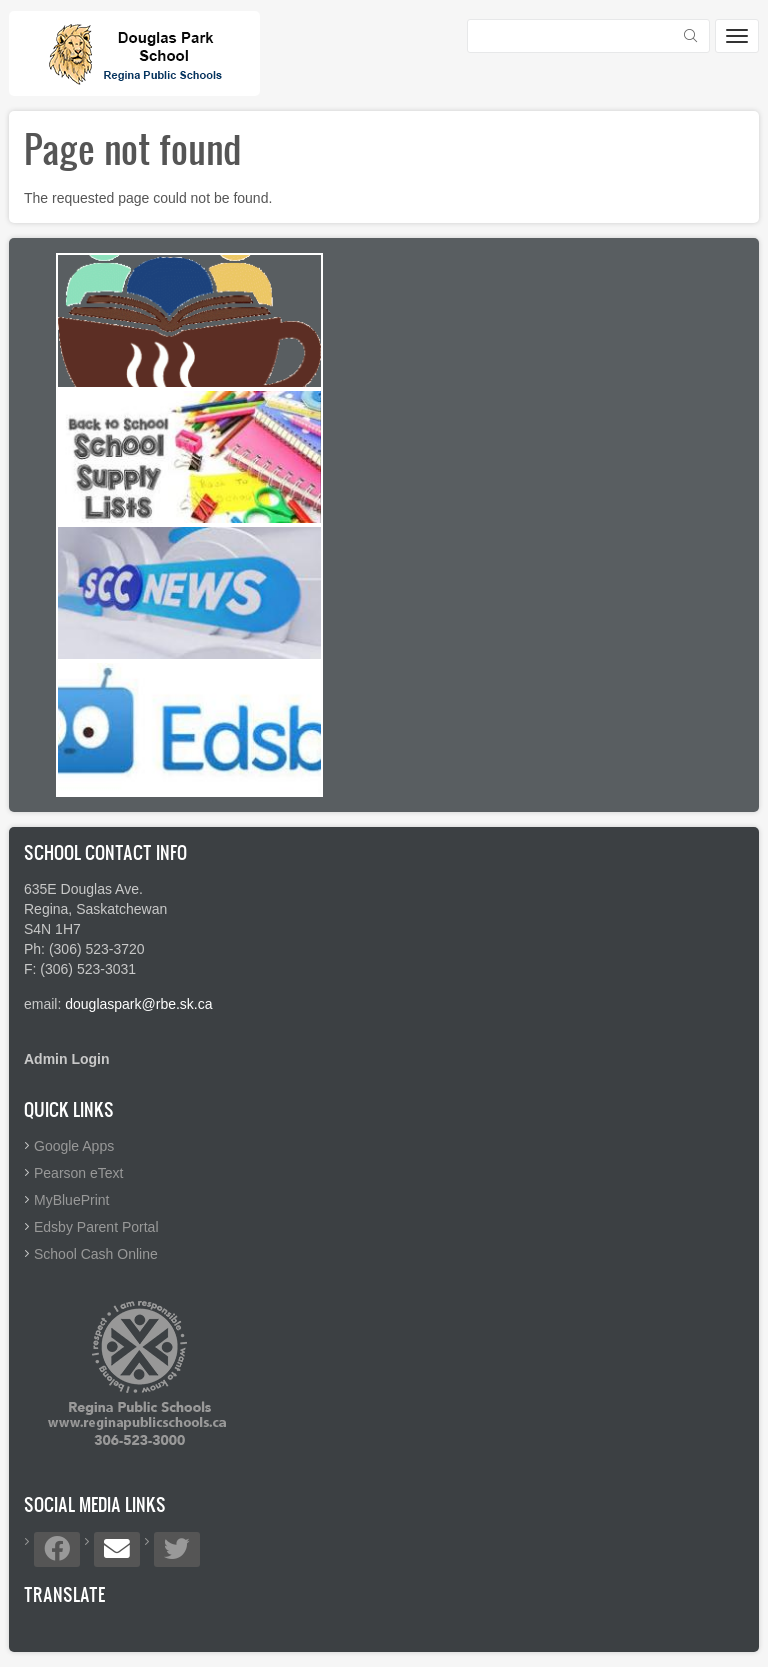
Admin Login (67, 1059)
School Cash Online (96, 1254)
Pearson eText (79, 1173)
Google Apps (74, 1146)
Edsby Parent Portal (96, 1227)
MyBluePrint (71, 1200)
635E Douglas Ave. (83, 889)
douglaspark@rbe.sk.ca (138, 1004)
